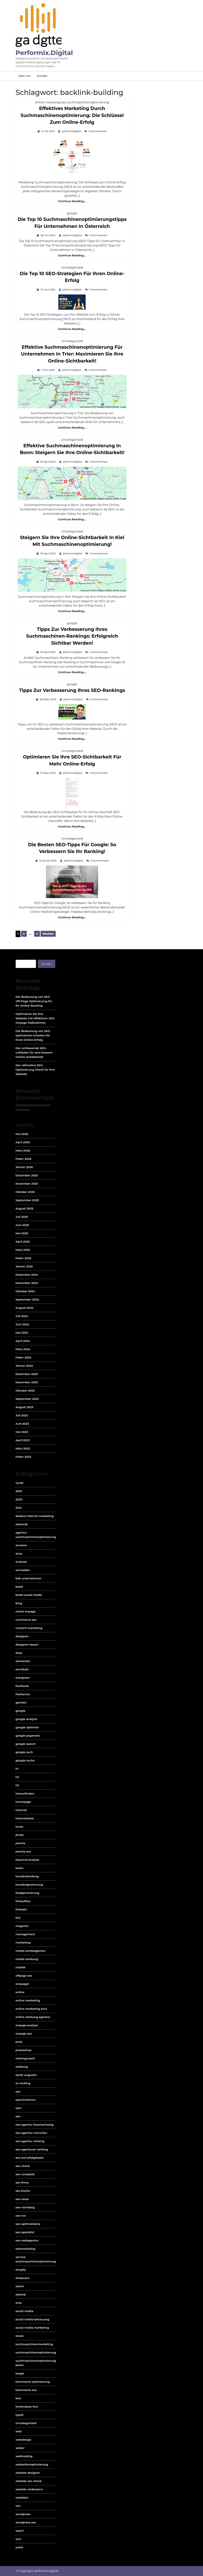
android (21, 1562)
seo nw (21, 2215)
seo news (22, 2199)
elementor (23, 1661)
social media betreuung (32, 2319)
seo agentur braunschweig (35, 2124)
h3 (17, 1785)
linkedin (21, 1909)
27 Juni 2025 (48, 289)
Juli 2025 (22, 1216)
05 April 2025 (48, 652)
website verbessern (29, 2489)
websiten (22, 2497)
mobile (21, 1967)
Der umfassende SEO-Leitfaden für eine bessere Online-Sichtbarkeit (34, 1052)
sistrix (20, 2286)
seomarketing (25, 2248)
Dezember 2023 (27, 1374)
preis (19, 2042)
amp (19, 1553)
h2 (17, 1777)
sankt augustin (26, 2075)
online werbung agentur (33, 2017)
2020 (19, 1499)
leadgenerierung (27, 1893)
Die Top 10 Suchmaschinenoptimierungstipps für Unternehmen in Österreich (72, 223)
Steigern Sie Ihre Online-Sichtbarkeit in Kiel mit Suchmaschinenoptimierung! (72, 542)
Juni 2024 (22, 1324)
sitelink (21, 2294)
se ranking (23, 2083)
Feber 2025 (23, 1258)
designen (22, 1636)
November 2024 (27, 1283)
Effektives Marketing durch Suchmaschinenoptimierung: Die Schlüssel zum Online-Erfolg (72, 116)
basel (19, 1586)
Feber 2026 (23, 1159)
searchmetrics (26, 2099)
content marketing (29, 1628)
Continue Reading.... (72, 201)
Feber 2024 (23, 1357)
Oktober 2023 (25, 1390)
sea (18, 2091)
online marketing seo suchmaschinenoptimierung (72, 102)
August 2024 (25, 1308)
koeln (20, 1868)
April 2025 (23, 1241)
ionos (19, 1826)
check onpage (26, 1611)
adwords (22, 1524)
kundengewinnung (29, 1884)
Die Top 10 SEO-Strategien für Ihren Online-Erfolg (72, 278)
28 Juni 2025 (48, 235)
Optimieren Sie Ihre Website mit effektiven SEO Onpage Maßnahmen (35, 1018)
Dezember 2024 (27, 1274)
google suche (25, 1760)
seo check (23, 2166)
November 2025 (27, 1183)
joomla (20, 1843)
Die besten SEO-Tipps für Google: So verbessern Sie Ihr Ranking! (72, 849)
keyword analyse (27, 1859)
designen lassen (27, 1644)
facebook (22, 1686)
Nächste (48, 933)
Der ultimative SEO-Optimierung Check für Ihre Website (35, 1069)
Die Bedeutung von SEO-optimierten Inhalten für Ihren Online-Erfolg (33, 1035)
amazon (21, 1545)
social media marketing (32, 2327)
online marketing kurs (31, 2008)
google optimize (27, 1727)
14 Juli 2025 (48, 131)
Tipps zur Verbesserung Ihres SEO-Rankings (72, 690)
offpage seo (24, 1975)
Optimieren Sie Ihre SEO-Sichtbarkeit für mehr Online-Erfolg (72, 761)
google (72, 213)
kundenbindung (27, 1876)
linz (18, 1917)
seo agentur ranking (30, 2141)
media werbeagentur (31, 1951)
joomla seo (23, 1851)
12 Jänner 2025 (48, 860)
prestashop (24, 2050)
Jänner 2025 (24, 1266)
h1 (17, 1768)
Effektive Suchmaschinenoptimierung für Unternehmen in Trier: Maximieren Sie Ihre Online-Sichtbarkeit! (72, 354)
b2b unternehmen (29, 1578)
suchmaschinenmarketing (34, 2344)
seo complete (25, 2174)
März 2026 (23, 1150)
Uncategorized (72, 267)
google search (26, 1744)
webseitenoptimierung (32, 2464)
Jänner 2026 (24, 1167)
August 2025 (24, 1208)
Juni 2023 (22, 1423)
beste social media (29, 1595)
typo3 (20, 2415)
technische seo (26, 2390)
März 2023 (23, 1448)
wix (18, 2506)
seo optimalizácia (28, 2224)
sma (19, 2303)
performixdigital (72, 131)
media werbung (27, 1959)
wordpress (23, 2514)
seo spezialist (25, 2232)
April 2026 (23, 1142)
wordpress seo (26, 2522)
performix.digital (44, 53)
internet (21, 1810)
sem (19, 2108)
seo (18, 2116)
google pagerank (28, 1735)
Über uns (24, 76)
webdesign (23, 2439)
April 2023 (23, 1440)
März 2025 (23, 1250)
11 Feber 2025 (48, 772)
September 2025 (27, 1200)
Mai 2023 (22, 1432)
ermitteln (22, 1669)
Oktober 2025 (25, 1192)
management (25, 1934)
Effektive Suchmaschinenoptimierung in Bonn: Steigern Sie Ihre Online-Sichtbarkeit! (72, 450)
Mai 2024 (22, 1332)
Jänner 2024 (24, 1365)
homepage (23, 1802)
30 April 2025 (48, 461)
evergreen (23, 1677)
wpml (20, 2530)
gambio (21, 1702)
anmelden (23, 1570)
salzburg (22, 2066)
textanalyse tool (27, 2406)
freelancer (23, 1694)
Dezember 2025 (27, 1175)
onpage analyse (27, 2025)
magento (22, 1926)
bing (19, 1603)
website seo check (29, 2481)
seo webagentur (27, 2240)
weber (20, 2448)
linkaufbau (23, 1901)
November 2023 (27, 1382)
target (20, 2373)
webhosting (24, 2456)
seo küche (23, 2191)
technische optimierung (33, 2381)
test (18, 2398)
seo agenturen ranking (32, 2149)
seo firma (22, 2182)
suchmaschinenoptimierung (36, 2352)
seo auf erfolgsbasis (30, 2157)
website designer (28, 2472)
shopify (21, 2269)
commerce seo (26, 1619)
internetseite (25, 1818)
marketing (23, 1942)
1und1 (19, 1483)
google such (24, 1752)
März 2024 (23, 1349)
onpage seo (24, 2033)
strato (20, 2336)
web (19, 2431)
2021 (19, 1507)
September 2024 (27, 1299)
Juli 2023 (22, 1415)
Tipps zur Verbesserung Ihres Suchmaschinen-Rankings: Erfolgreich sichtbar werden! (72, 637)
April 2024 (23, 1341)
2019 (19, 1491)
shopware (23, 2278)
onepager (22, 1984)
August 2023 (24, 1407)
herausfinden (25, 1793)
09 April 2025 (48, 553)
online (20, 1992)
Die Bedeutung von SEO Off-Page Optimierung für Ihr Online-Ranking (34, 1001)
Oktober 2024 (25, 1291)
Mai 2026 (22, 1134)
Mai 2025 (22, 1233)
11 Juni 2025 (48, 369)
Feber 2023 (23, 1456)
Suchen (20, 956)
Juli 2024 (22, 1316)
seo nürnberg (25, 2207)
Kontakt (42, 76)
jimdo (20, 1835)
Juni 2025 (22, 1225)
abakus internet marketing (35, 1516)
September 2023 (27, 1399)
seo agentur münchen (31, 2133)
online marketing (28, 2000)
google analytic (26, 1719)
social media (24, 2311)
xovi (18, 2539)
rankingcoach (25, 2058)
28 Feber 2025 (48, 699)
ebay (19, 1653)
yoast (19, 2547)
